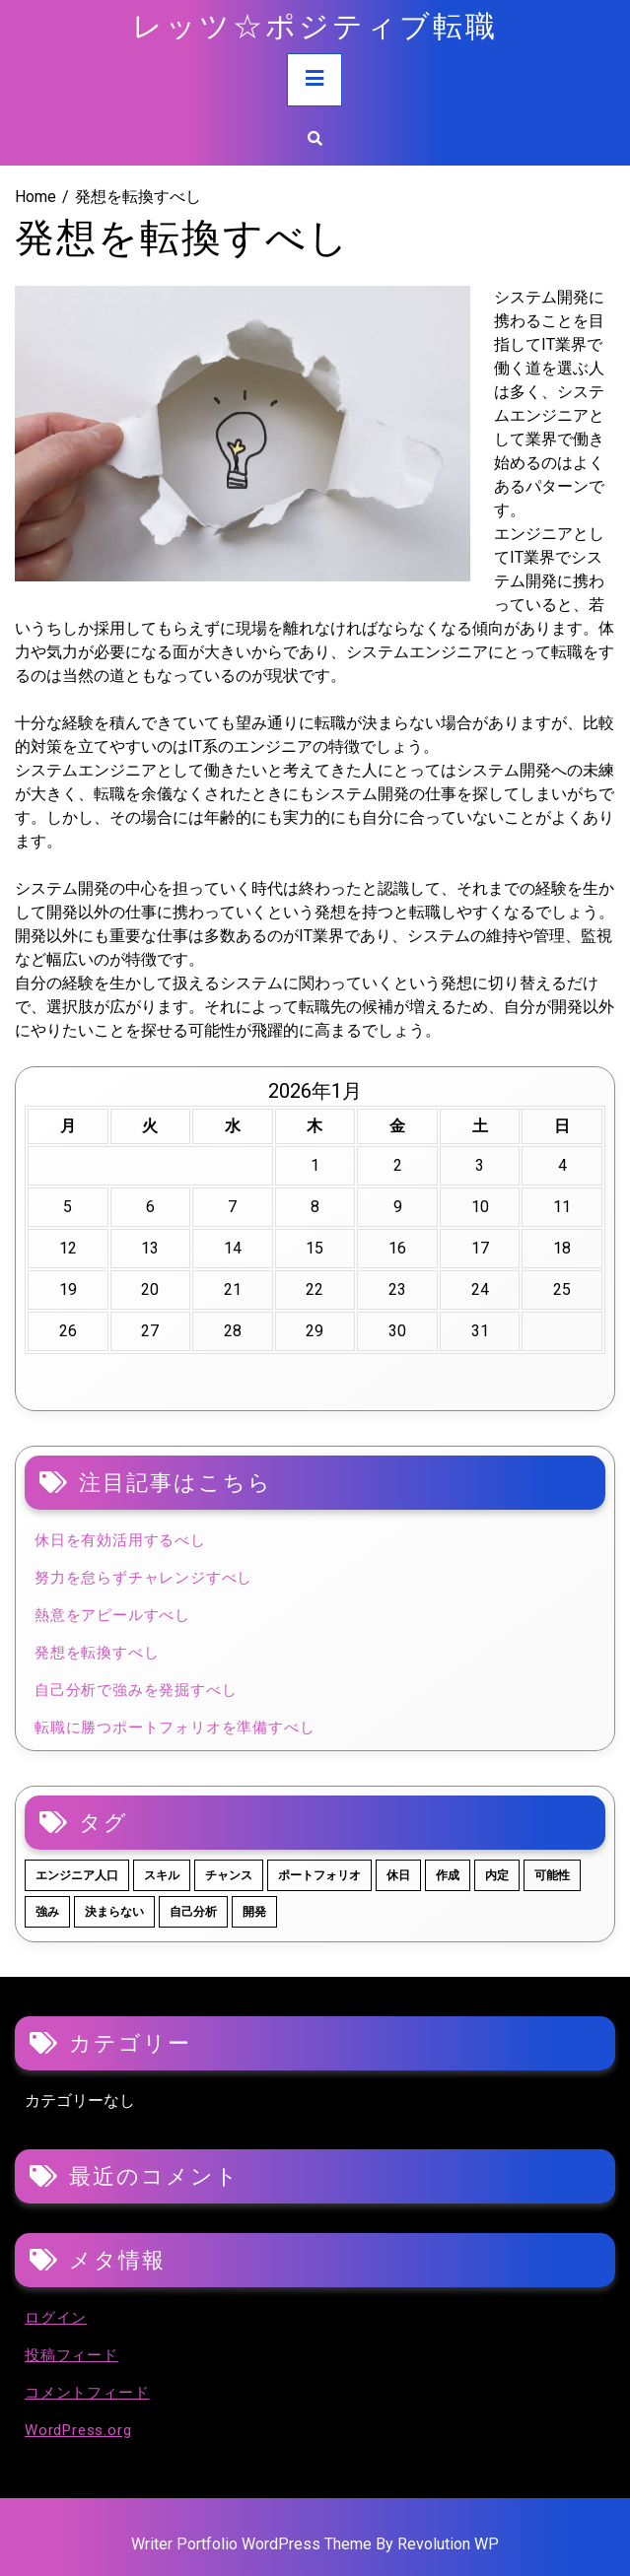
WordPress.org (78, 2430)
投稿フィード (71, 2355)
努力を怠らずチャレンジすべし (143, 1578)
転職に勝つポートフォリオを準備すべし (175, 1727)
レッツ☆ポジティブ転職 (315, 24)
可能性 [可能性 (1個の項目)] (552, 1875)
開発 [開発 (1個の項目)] (254, 1912)
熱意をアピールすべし (112, 1615)
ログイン (56, 2318)
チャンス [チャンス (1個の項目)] (228, 1875)
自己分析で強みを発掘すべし (136, 1690)
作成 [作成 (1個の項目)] (447, 1875)
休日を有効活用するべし (120, 1540)
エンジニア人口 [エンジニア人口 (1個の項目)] (76, 1875)
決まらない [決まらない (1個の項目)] (114, 1912)
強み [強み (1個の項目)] (47, 1912)
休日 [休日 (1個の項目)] (398, 1875)
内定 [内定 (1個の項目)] (497, 1875)
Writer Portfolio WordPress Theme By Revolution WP (315, 2544)
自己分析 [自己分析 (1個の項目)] (193, 1912)
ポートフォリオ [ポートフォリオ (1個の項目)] (319, 1875)
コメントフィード (87, 2393)
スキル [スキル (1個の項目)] (161, 1875)
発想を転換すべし (97, 1652)
